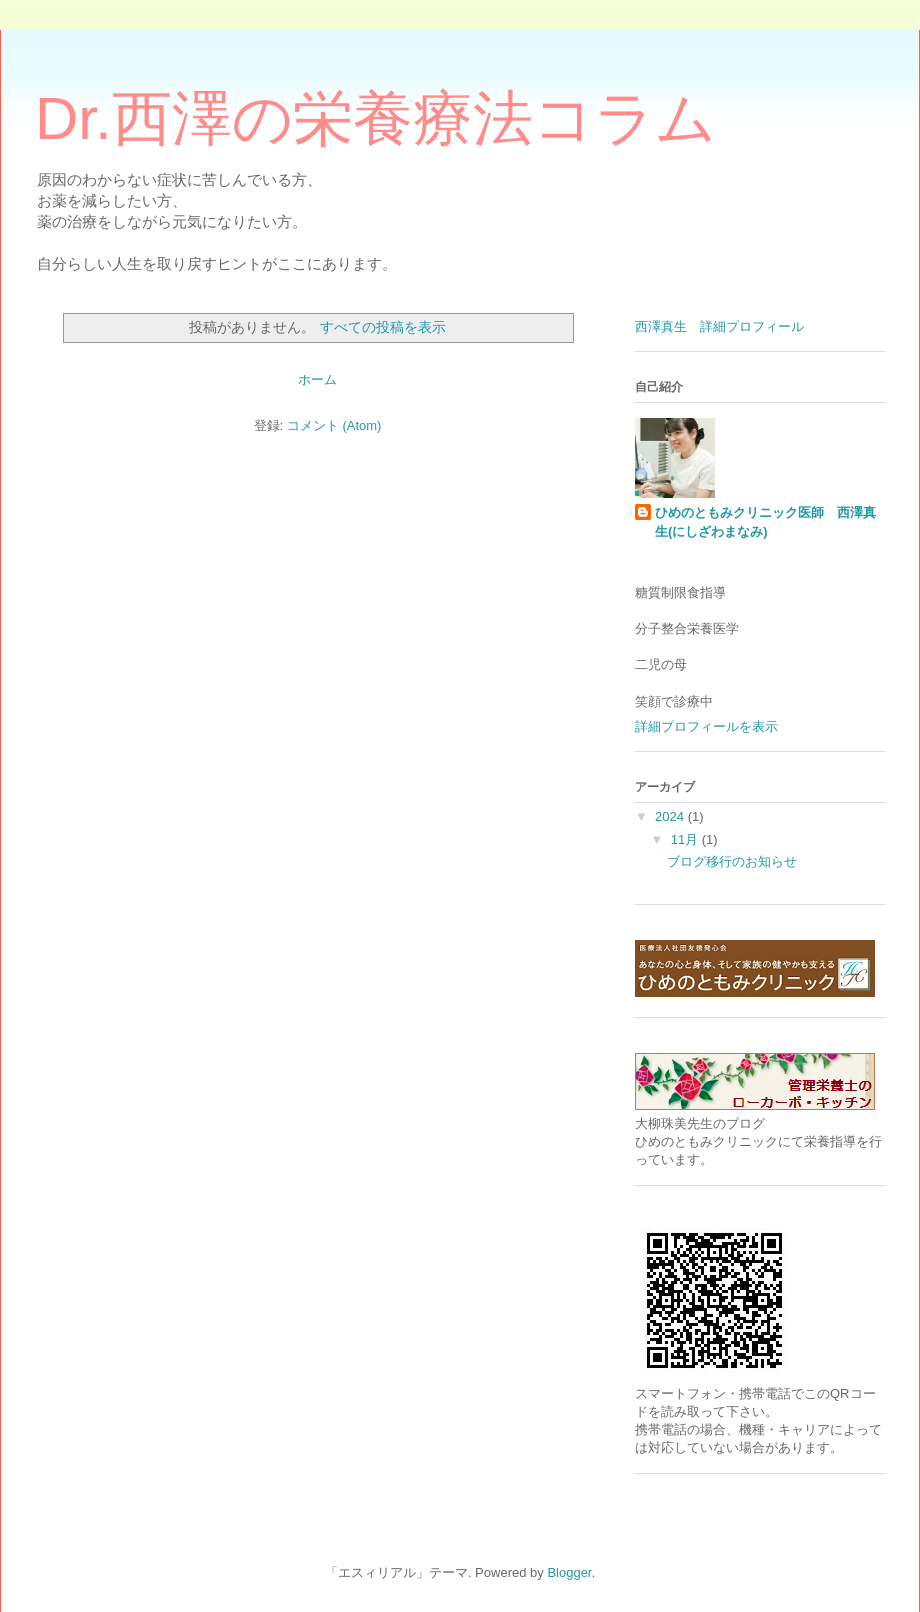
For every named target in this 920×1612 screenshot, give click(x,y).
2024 (671, 816)
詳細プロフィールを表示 (706, 726)
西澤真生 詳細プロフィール (719, 326)
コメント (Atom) (334, 425)
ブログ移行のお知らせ (732, 861)
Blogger (569, 1572)
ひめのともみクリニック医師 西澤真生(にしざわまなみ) (765, 521)
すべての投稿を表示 (383, 327)
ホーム (317, 379)
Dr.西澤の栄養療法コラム (375, 118)
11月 (686, 839)
